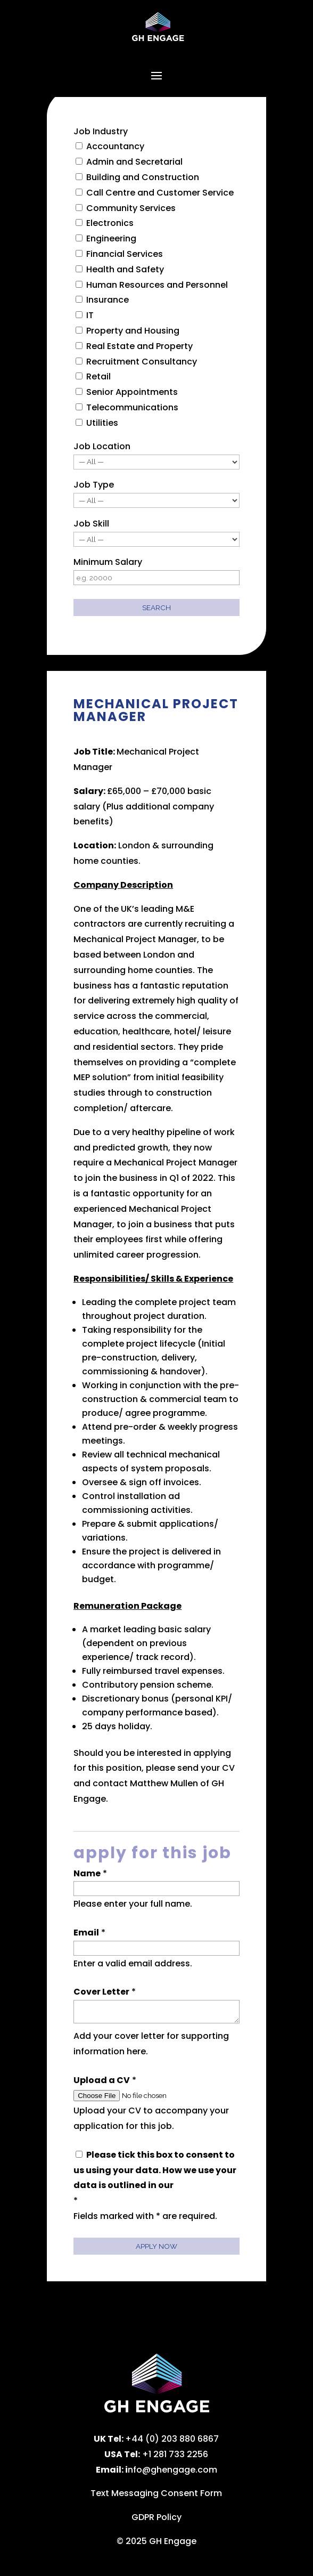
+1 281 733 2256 (175, 2454)
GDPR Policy (156, 2517)
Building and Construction (142, 177)
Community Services (131, 208)
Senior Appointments (132, 392)
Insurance (107, 300)
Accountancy (115, 146)
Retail (98, 376)
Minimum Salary (107, 562)
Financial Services (124, 254)
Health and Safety (125, 269)
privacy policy (207, 2185)
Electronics (110, 223)
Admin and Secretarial (134, 162)
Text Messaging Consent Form (156, 2493)
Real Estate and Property (139, 346)
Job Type (93, 485)
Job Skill (91, 523)
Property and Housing (132, 331)
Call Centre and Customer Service (160, 193)
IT (90, 315)
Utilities (102, 423)
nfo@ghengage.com (172, 2470)
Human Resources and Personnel (157, 285)
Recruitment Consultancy (141, 361)
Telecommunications (132, 407)
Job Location (101, 446)
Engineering (111, 238)
